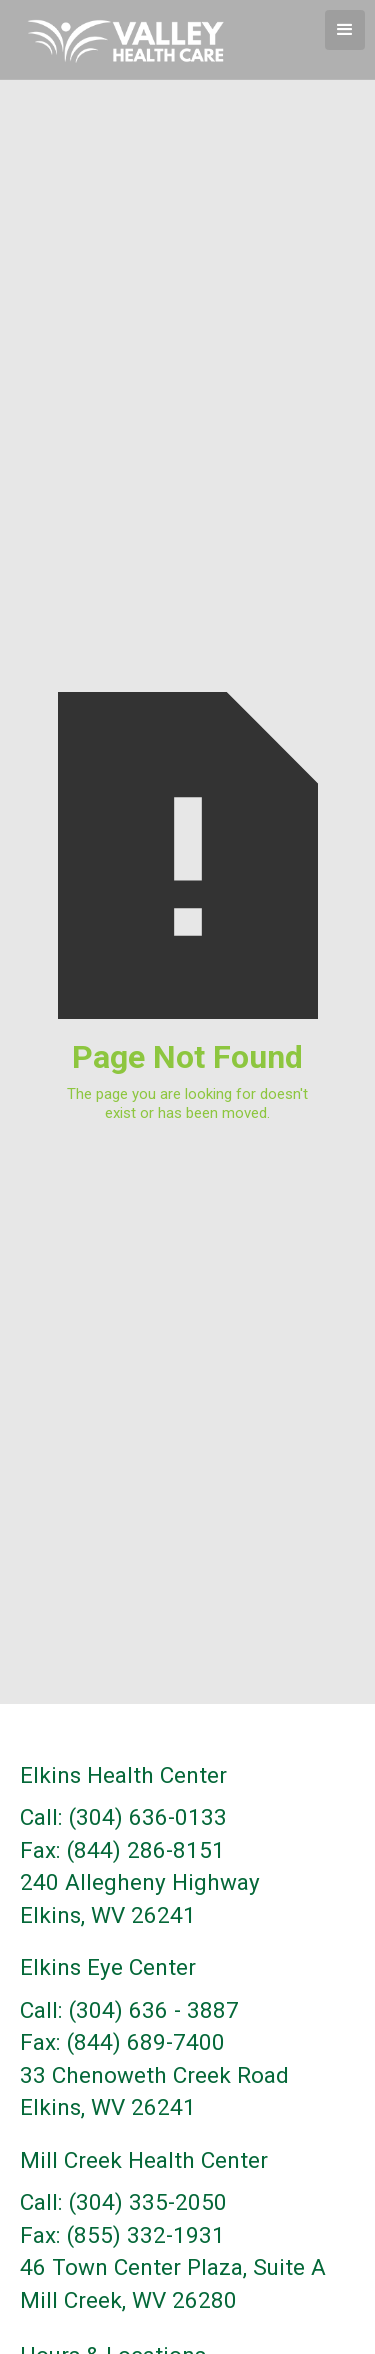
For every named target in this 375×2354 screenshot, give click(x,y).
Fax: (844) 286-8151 (122, 1850)
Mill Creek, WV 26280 (128, 2300)
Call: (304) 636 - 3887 (129, 2010)
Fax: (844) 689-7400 (122, 2042)
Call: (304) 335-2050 (123, 2202)
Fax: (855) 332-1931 (122, 2235)
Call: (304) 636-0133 (123, 1817)
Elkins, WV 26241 (108, 1915)
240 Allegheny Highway (140, 1882)
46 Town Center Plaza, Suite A (173, 2267)
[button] (345, 30)
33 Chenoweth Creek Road (154, 2075)
